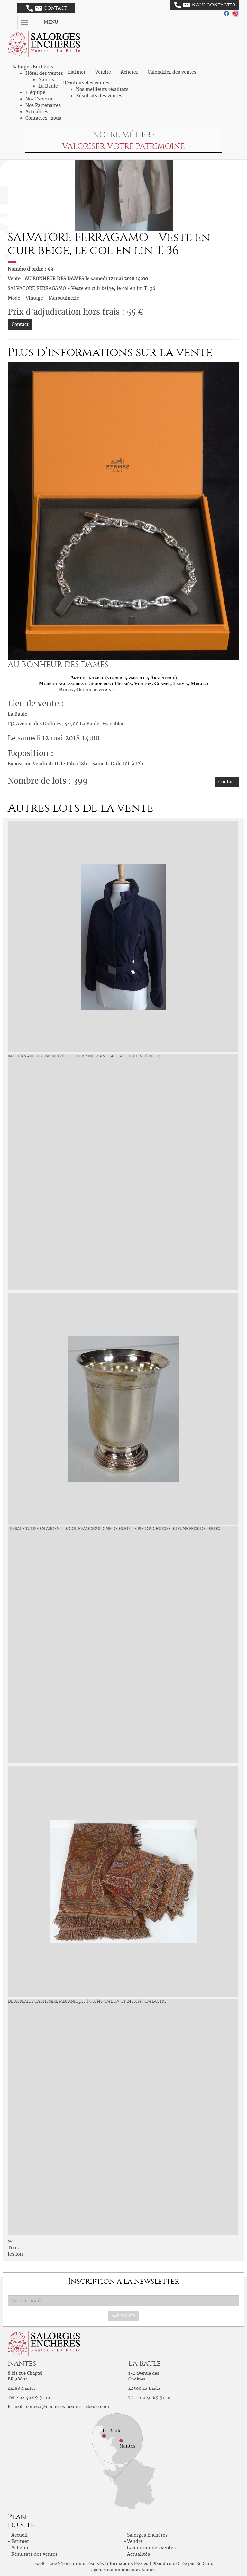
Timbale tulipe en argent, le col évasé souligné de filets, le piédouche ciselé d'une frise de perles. (114, 1529)
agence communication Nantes (123, 2569)
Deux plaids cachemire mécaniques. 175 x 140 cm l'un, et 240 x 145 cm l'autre (87, 2001)
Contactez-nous (43, 118)
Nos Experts (38, 99)
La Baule (48, 86)
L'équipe (35, 92)
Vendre (103, 72)
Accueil (19, 2535)
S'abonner (123, 2316)
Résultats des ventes (99, 96)
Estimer (77, 72)
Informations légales (126, 2563)
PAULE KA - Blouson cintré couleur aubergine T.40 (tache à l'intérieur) (84, 1056)
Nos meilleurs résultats (102, 89)
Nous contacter (204, 5)
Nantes (46, 80)
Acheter (129, 72)
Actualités (36, 112)
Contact (46, 8)
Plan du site (164, 2563)
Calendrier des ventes (172, 72)
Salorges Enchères (147, 2535)
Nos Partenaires (43, 105)
